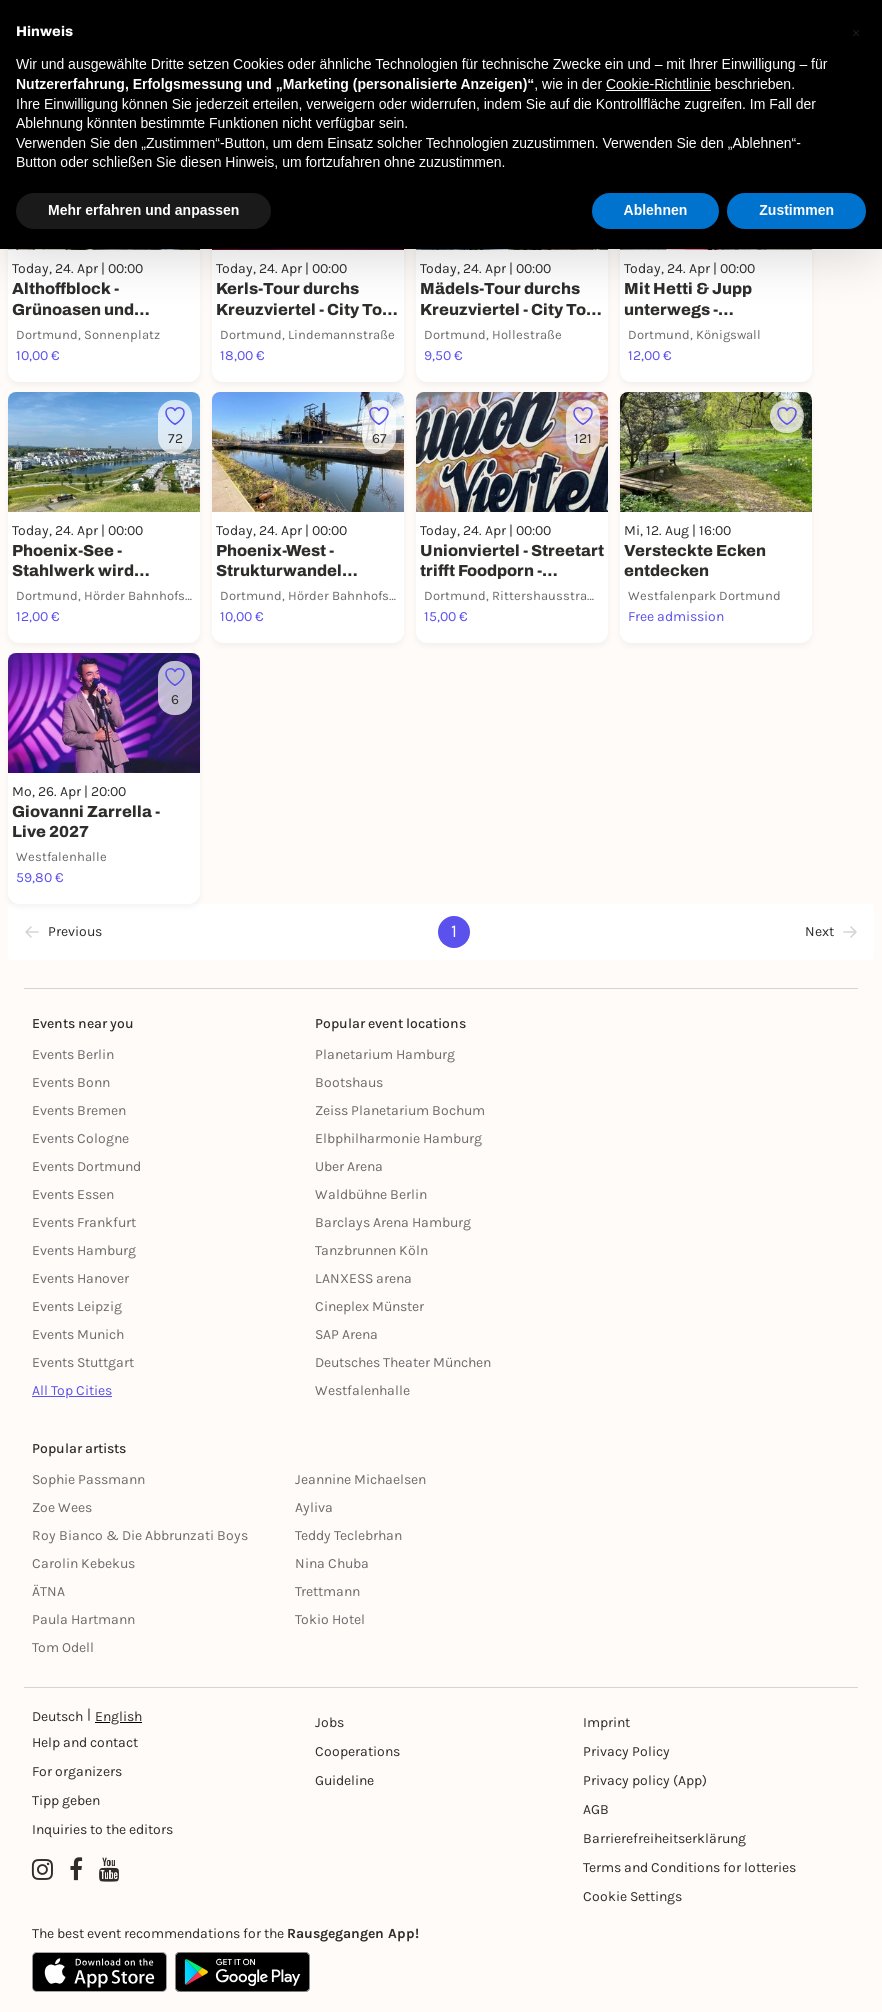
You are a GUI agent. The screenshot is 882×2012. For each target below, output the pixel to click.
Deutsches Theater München (403, 1362)
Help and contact (85, 1742)
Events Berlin (73, 1054)
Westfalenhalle (362, 1390)
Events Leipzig (77, 1306)
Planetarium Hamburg (385, 1054)
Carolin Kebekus (83, 1563)
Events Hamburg (84, 1250)
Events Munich (78, 1334)
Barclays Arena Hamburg (393, 1222)
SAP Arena (346, 1334)
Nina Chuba (332, 1563)
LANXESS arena (363, 1278)
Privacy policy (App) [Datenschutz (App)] (645, 1780)
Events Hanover (80, 1278)
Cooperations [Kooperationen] (357, 1751)
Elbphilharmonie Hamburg (398, 1138)
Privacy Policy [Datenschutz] (626, 1751)
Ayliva (314, 1507)
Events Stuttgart (83, 1362)
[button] (856, 32)
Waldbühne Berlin (371, 1194)
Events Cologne (80, 1138)
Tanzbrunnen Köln (371, 1250)
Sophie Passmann (88, 1479)
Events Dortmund (86, 1166)
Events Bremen (79, 1110)
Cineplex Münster (369, 1306)
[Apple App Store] (99, 1972)
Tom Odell (63, 1647)
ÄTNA (48, 1591)
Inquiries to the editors (102, 1829)
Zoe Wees (62, 1507)
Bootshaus (349, 1082)
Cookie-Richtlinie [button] (658, 84)
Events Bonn (71, 1082)
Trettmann (327, 1591)
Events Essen (73, 1194)
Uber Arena (349, 1166)
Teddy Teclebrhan (348, 1535)
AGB (596, 1809)
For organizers (77, 1771)
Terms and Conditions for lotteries (689, 1867)
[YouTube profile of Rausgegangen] (109, 1870)
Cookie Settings (632, 1896)
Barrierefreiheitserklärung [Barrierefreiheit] (664, 1838)
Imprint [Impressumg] (606, 1722)
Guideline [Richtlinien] (344, 1780)
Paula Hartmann (83, 1619)
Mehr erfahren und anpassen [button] (143, 210)
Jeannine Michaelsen (360, 1479)
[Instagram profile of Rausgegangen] (42, 1870)
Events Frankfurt (84, 1222)
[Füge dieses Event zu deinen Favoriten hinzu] (175, 427)
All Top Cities (72, 1390)
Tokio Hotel (330, 1619)
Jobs (329, 1722)
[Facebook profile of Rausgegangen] (76, 1870)
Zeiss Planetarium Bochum (400, 1110)
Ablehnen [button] (656, 210)
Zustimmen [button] (796, 210)
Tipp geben (66, 1800)
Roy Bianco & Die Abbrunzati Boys (140, 1535)
